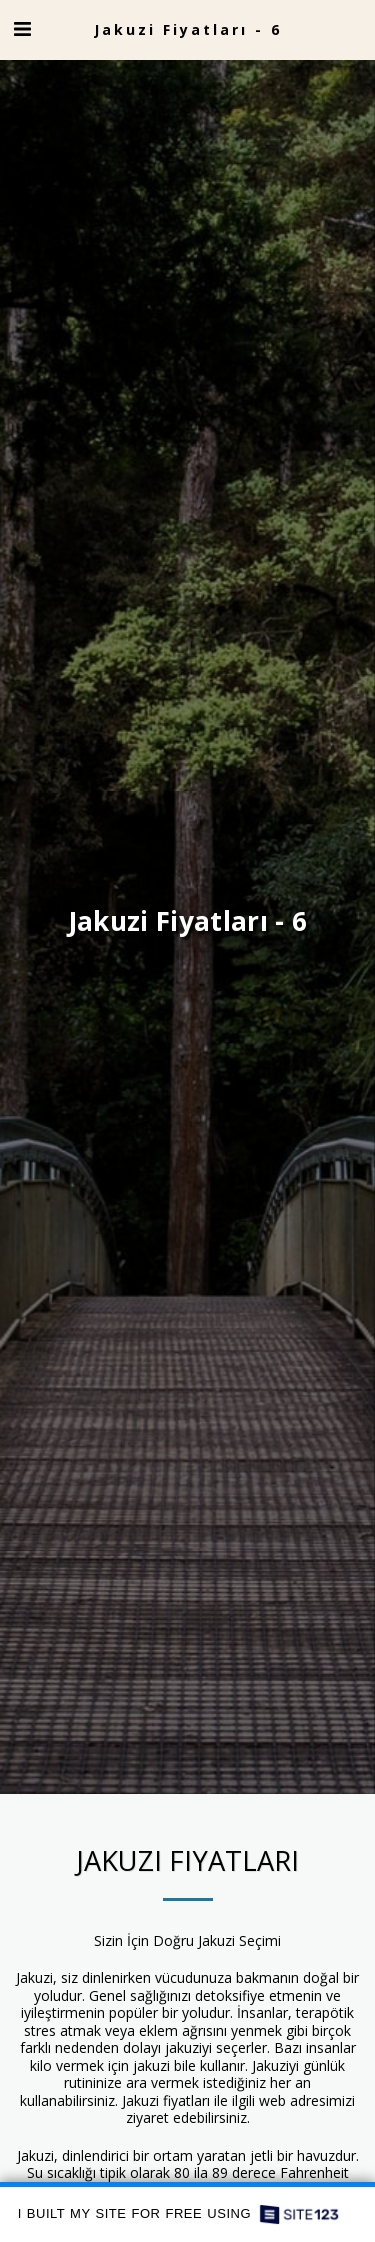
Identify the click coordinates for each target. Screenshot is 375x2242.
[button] (22, 28)
